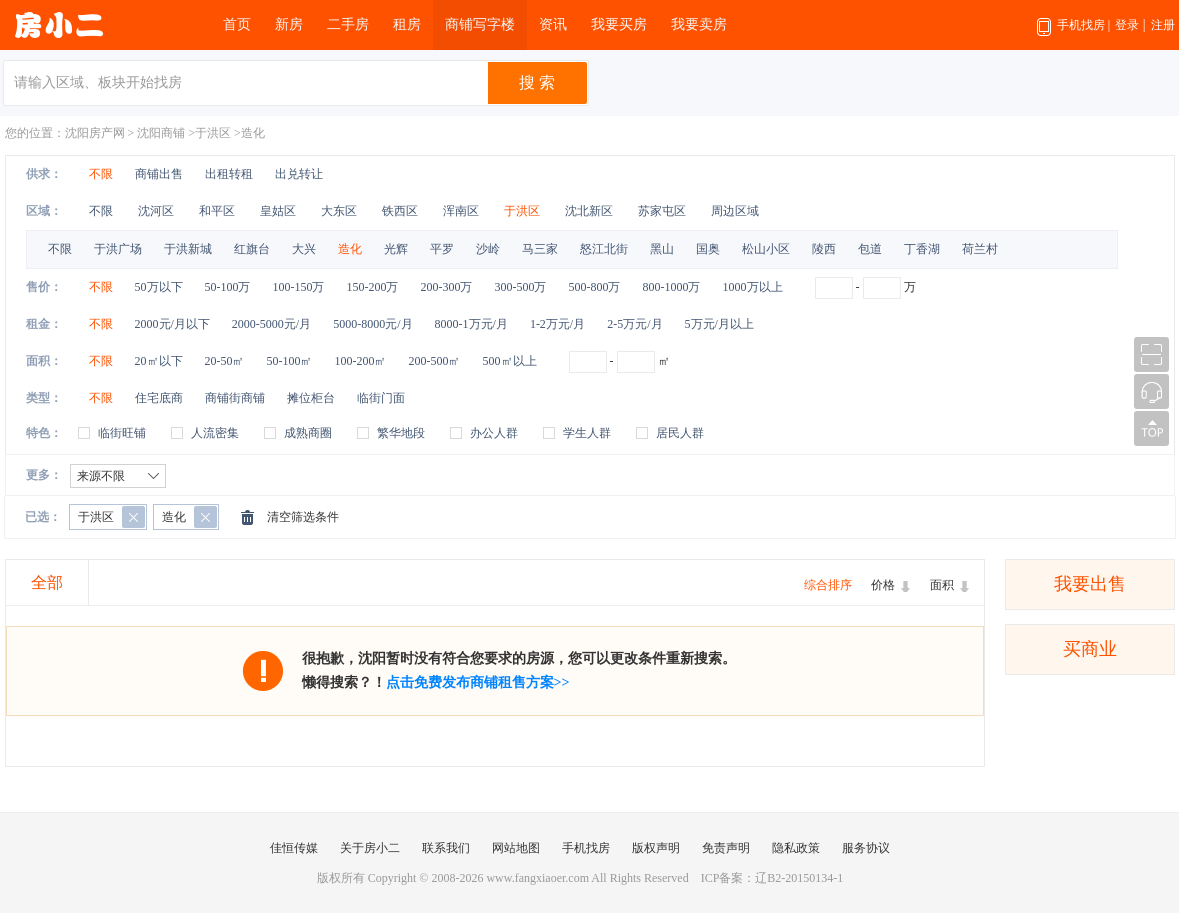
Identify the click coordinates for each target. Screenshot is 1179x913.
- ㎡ (619, 361)
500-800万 (595, 287)
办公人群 (494, 433)
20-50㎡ (225, 361)
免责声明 (726, 848)
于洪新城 (188, 249)
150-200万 (373, 287)
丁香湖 (922, 249)
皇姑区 (279, 211)
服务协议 (866, 848)
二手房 (348, 24)
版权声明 (656, 848)
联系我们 (446, 848)
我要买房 (619, 24)
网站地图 (516, 848)
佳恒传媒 (294, 848)
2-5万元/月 (634, 324)
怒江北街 (604, 249)
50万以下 (159, 287)
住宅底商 (159, 398)
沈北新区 (590, 211)
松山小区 (766, 249)
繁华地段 (401, 433)
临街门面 (381, 398)
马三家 (540, 249)
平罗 (442, 249)
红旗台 (252, 249)
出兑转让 (299, 174)
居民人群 (680, 433)
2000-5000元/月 (271, 324)
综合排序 (828, 585)
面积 (942, 585)
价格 (883, 585)
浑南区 (462, 211)
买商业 (1090, 649)
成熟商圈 (308, 433)
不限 (101, 174)
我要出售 (1090, 584)
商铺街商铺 (235, 398)
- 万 (865, 287)
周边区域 (735, 211)
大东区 (340, 211)
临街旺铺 (122, 433)
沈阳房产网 (95, 133)
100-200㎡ (361, 361)
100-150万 (299, 287)
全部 (47, 582)
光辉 (396, 249)
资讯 (553, 24)
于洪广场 (118, 249)
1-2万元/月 (557, 324)
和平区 (218, 211)
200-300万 (447, 287)
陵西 (824, 249)
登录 (1127, 25)
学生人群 (587, 433)
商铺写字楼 (480, 24)
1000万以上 (753, 287)
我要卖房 (699, 24)
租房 (407, 24)
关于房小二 (370, 848)
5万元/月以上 (719, 324)
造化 (253, 133)
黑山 (662, 249)
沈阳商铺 (161, 133)
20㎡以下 (159, 361)
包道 (870, 249)
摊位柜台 (311, 398)
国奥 (708, 249)
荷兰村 (980, 249)
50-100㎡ (290, 361)
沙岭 (488, 249)
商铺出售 (159, 174)
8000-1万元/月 (471, 324)
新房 (289, 24)
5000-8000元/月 (372, 324)
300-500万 (521, 287)
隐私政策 (796, 848)
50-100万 (228, 287)
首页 (237, 24)
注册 (1163, 25)
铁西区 (401, 211)
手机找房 (1073, 34)
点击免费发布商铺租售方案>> (478, 682)
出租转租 (229, 174)
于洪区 (213, 133)
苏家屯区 (663, 211)
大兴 (304, 249)
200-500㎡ (435, 361)
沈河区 (157, 211)
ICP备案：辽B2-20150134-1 (772, 878)
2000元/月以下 (172, 324)
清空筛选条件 (303, 517)
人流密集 (215, 433)
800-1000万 (672, 287)
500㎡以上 (510, 361)
